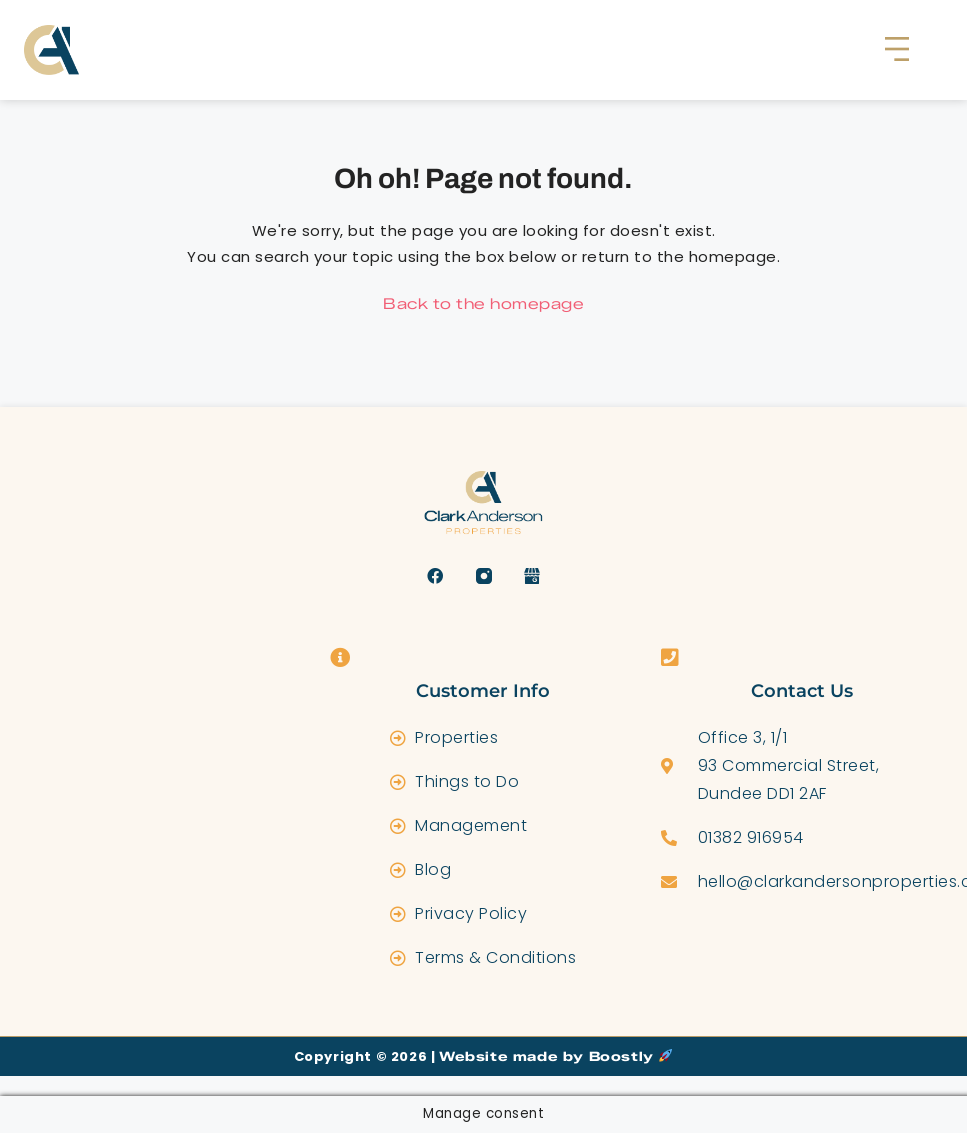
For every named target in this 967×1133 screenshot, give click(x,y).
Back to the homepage (483, 304)
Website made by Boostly (555, 1056)
